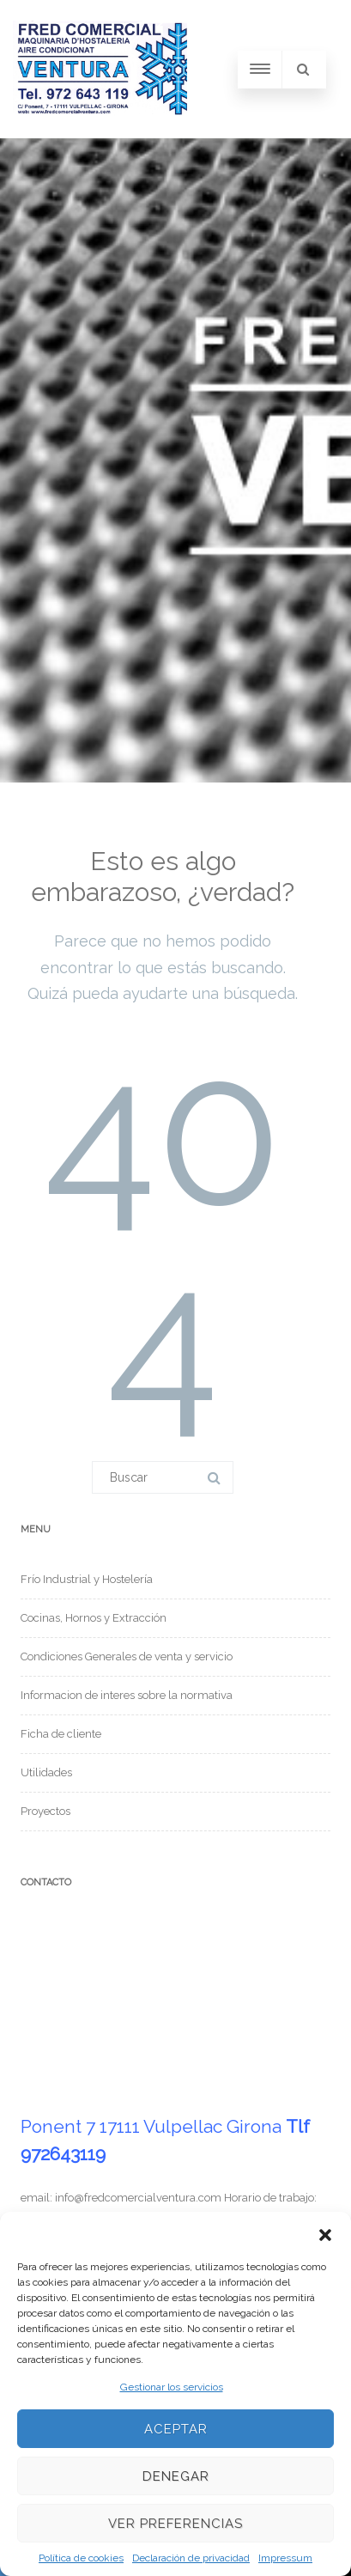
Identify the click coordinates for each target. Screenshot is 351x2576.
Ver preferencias (175, 2523)
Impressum (285, 2558)
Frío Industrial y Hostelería (87, 1579)
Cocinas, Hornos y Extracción (93, 1617)
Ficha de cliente (61, 1733)
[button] (325, 2233)
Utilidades (46, 1772)
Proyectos (45, 1811)
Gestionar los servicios (171, 2387)
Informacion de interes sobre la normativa (127, 1695)
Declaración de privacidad (191, 2558)
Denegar (175, 2476)
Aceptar (176, 2429)
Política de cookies (81, 2558)
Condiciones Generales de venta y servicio (127, 1656)
